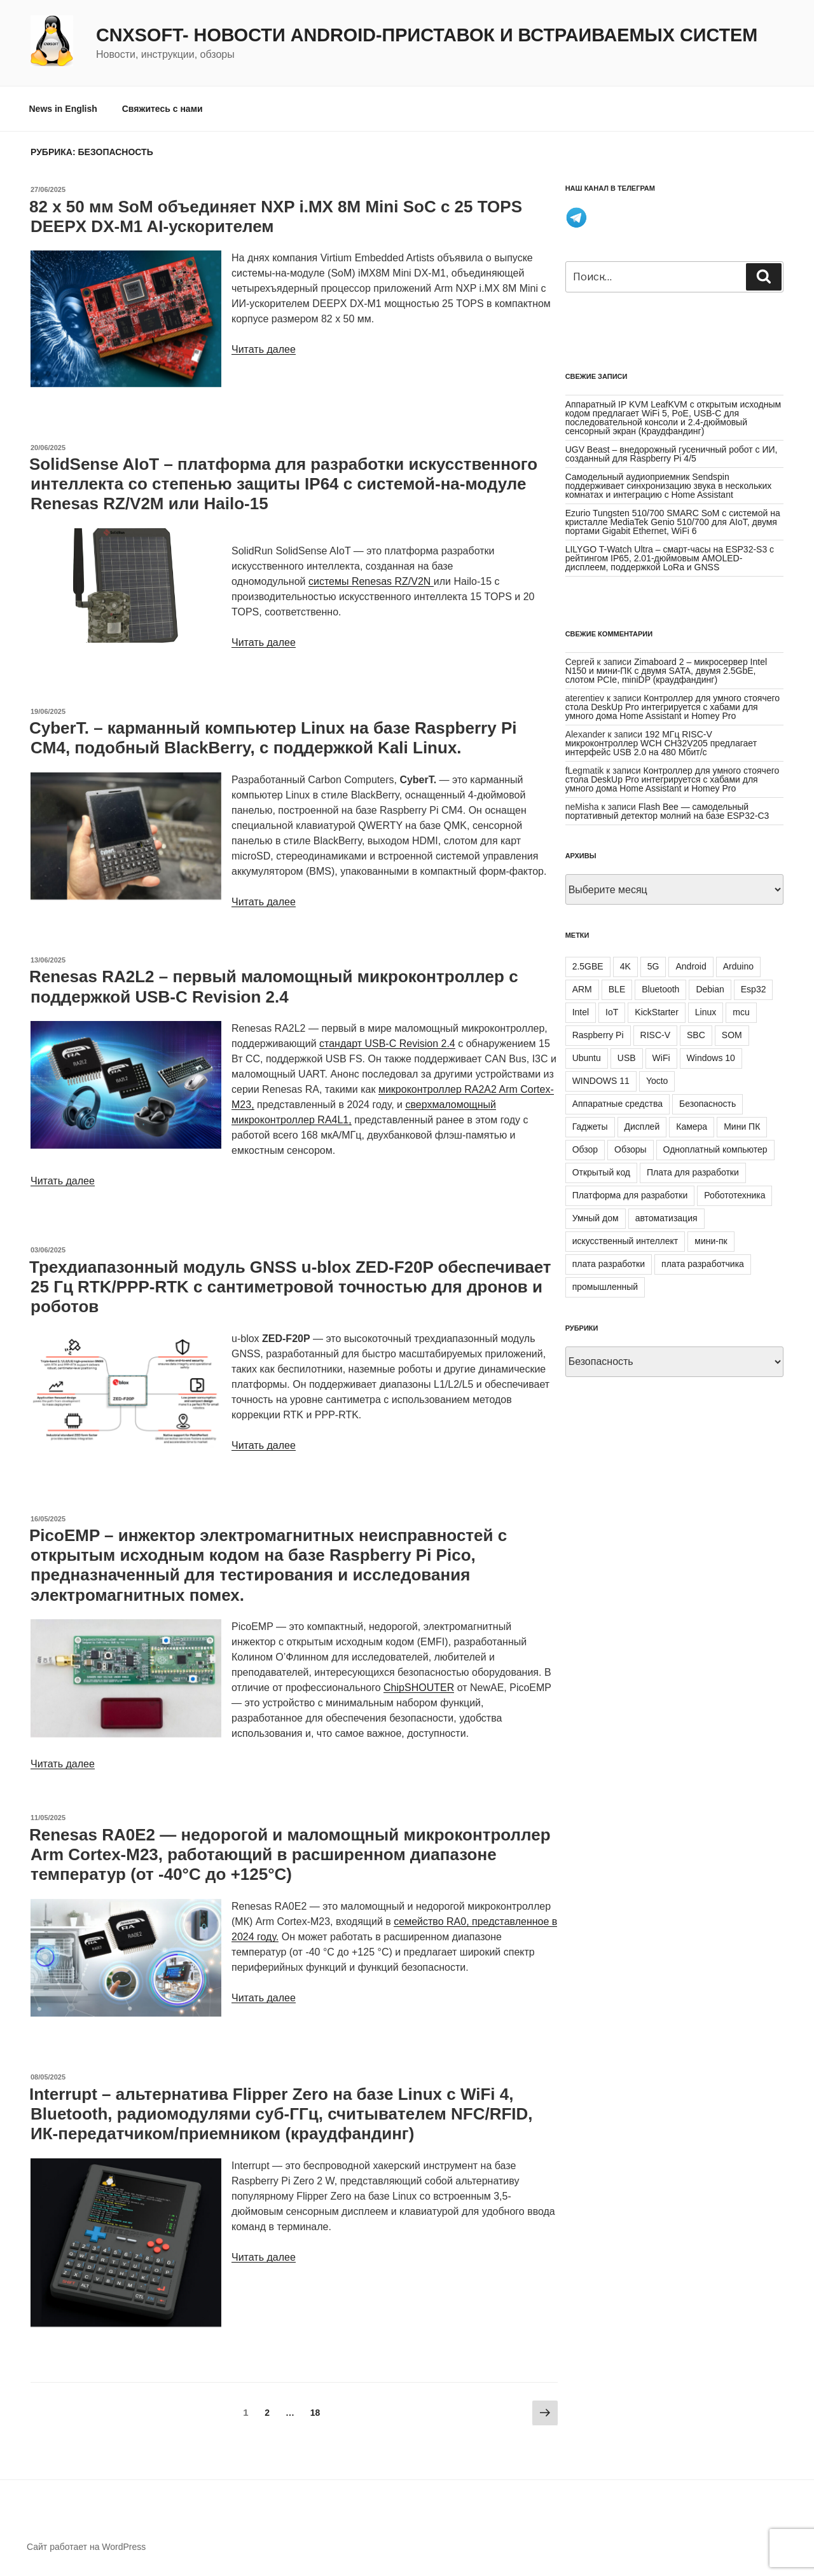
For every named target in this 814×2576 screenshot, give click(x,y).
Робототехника (734, 1195)
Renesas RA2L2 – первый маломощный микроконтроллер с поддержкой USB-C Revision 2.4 (273, 986)
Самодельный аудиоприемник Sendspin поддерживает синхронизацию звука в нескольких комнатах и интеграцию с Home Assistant (668, 486)
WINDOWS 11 (601, 1081)
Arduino (738, 966)
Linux (705, 1012)
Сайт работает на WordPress (86, 2547)
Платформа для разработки (630, 1195)
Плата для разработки (693, 1172)
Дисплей (642, 1126)
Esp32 (753, 989)
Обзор (585, 1149)
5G (653, 966)
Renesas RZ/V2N (393, 581)
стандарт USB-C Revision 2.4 (387, 1043)
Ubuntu (586, 1058)
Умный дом (595, 1218)
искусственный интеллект (625, 1241)
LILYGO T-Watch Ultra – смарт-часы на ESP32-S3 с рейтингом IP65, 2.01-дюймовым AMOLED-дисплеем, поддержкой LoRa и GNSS (669, 558)
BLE (617, 989)
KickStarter (656, 1012)
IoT (611, 1012)
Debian (710, 989)
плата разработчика (702, 1264)
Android (690, 966)
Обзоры (630, 1149)
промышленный (605, 1287)
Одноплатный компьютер (715, 1149)
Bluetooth (660, 989)
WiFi (661, 1058)
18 (318, 2412)
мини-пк (710, 1241)
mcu (741, 1012)
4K (625, 966)
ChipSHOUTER (418, 1687)
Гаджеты (590, 1126)
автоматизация (666, 1218)
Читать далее (263, 349)
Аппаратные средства (617, 1104)
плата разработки (608, 1264)
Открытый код (601, 1172)
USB (626, 1058)
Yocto (657, 1081)
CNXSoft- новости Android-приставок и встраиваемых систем (426, 35)
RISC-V (655, 1035)
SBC (696, 1035)
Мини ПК (742, 1126)
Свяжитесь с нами (162, 109)
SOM (732, 1035)
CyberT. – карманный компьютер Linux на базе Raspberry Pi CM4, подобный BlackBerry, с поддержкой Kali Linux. (272, 737)
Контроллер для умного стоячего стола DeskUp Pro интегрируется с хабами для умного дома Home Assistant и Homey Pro (672, 707)
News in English (63, 109)
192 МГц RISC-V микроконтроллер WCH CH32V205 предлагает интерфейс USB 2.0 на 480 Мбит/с (661, 743)
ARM (582, 989)
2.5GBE (588, 966)
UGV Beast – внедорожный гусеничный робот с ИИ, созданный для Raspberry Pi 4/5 (671, 453)
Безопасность (707, 1104)
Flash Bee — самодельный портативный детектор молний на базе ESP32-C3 (667, 811)
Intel (580, 1012)
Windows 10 (711, 1058)
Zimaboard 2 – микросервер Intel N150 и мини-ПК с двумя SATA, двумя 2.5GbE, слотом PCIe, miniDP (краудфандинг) (666, 671)
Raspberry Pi (598, 1035)
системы (330, 581)
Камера (691, 1126)
